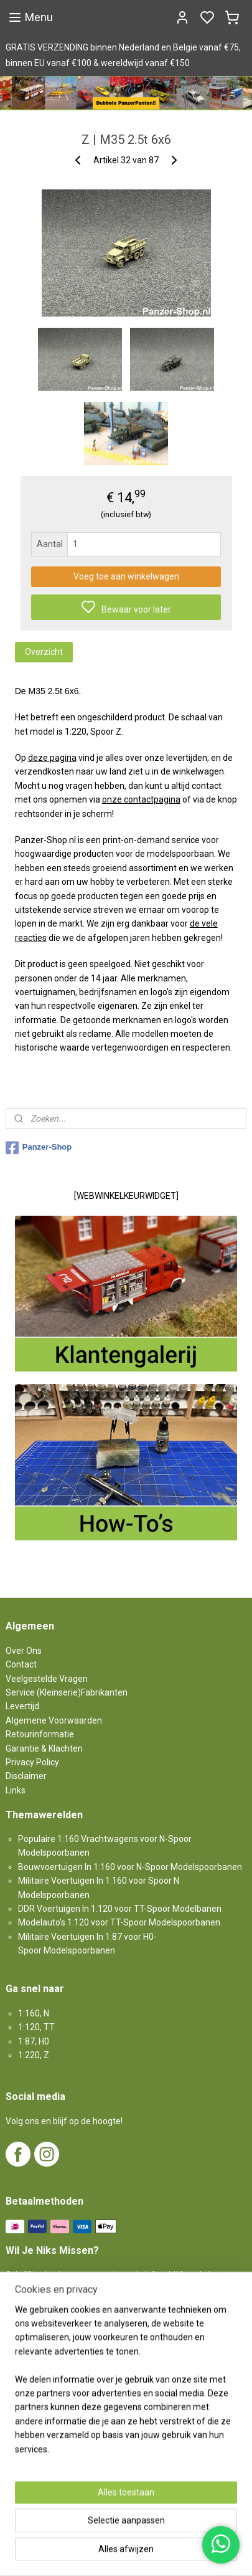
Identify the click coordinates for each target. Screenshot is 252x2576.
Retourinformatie (40, 1734)
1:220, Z (33, 2055)
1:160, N (33, 2013)
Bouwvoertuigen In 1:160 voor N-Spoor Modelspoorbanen (130, 1867)
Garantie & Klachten (44, 1748)
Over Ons (24, 1651)
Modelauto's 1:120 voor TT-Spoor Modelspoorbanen (119, 1922)
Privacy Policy (32, 1762)
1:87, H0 (33, 2041)
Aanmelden (39, 2317)
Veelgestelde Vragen (47, 1679)
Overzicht (44, 652)
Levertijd (22, 1706)
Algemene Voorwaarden (54, 1720)
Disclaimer (26, 1776)
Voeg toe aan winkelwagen (126, 576)
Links (16, 1790)
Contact (21, 1664)
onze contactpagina (141, 799)
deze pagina (52, 758)
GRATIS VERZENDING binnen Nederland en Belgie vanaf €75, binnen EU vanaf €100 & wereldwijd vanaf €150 (123, 55)
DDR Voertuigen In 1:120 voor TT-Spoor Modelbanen (120, 1909)
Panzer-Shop (39, 1147)
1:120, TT (36, 2027)
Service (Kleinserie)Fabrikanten (67, 1692)
